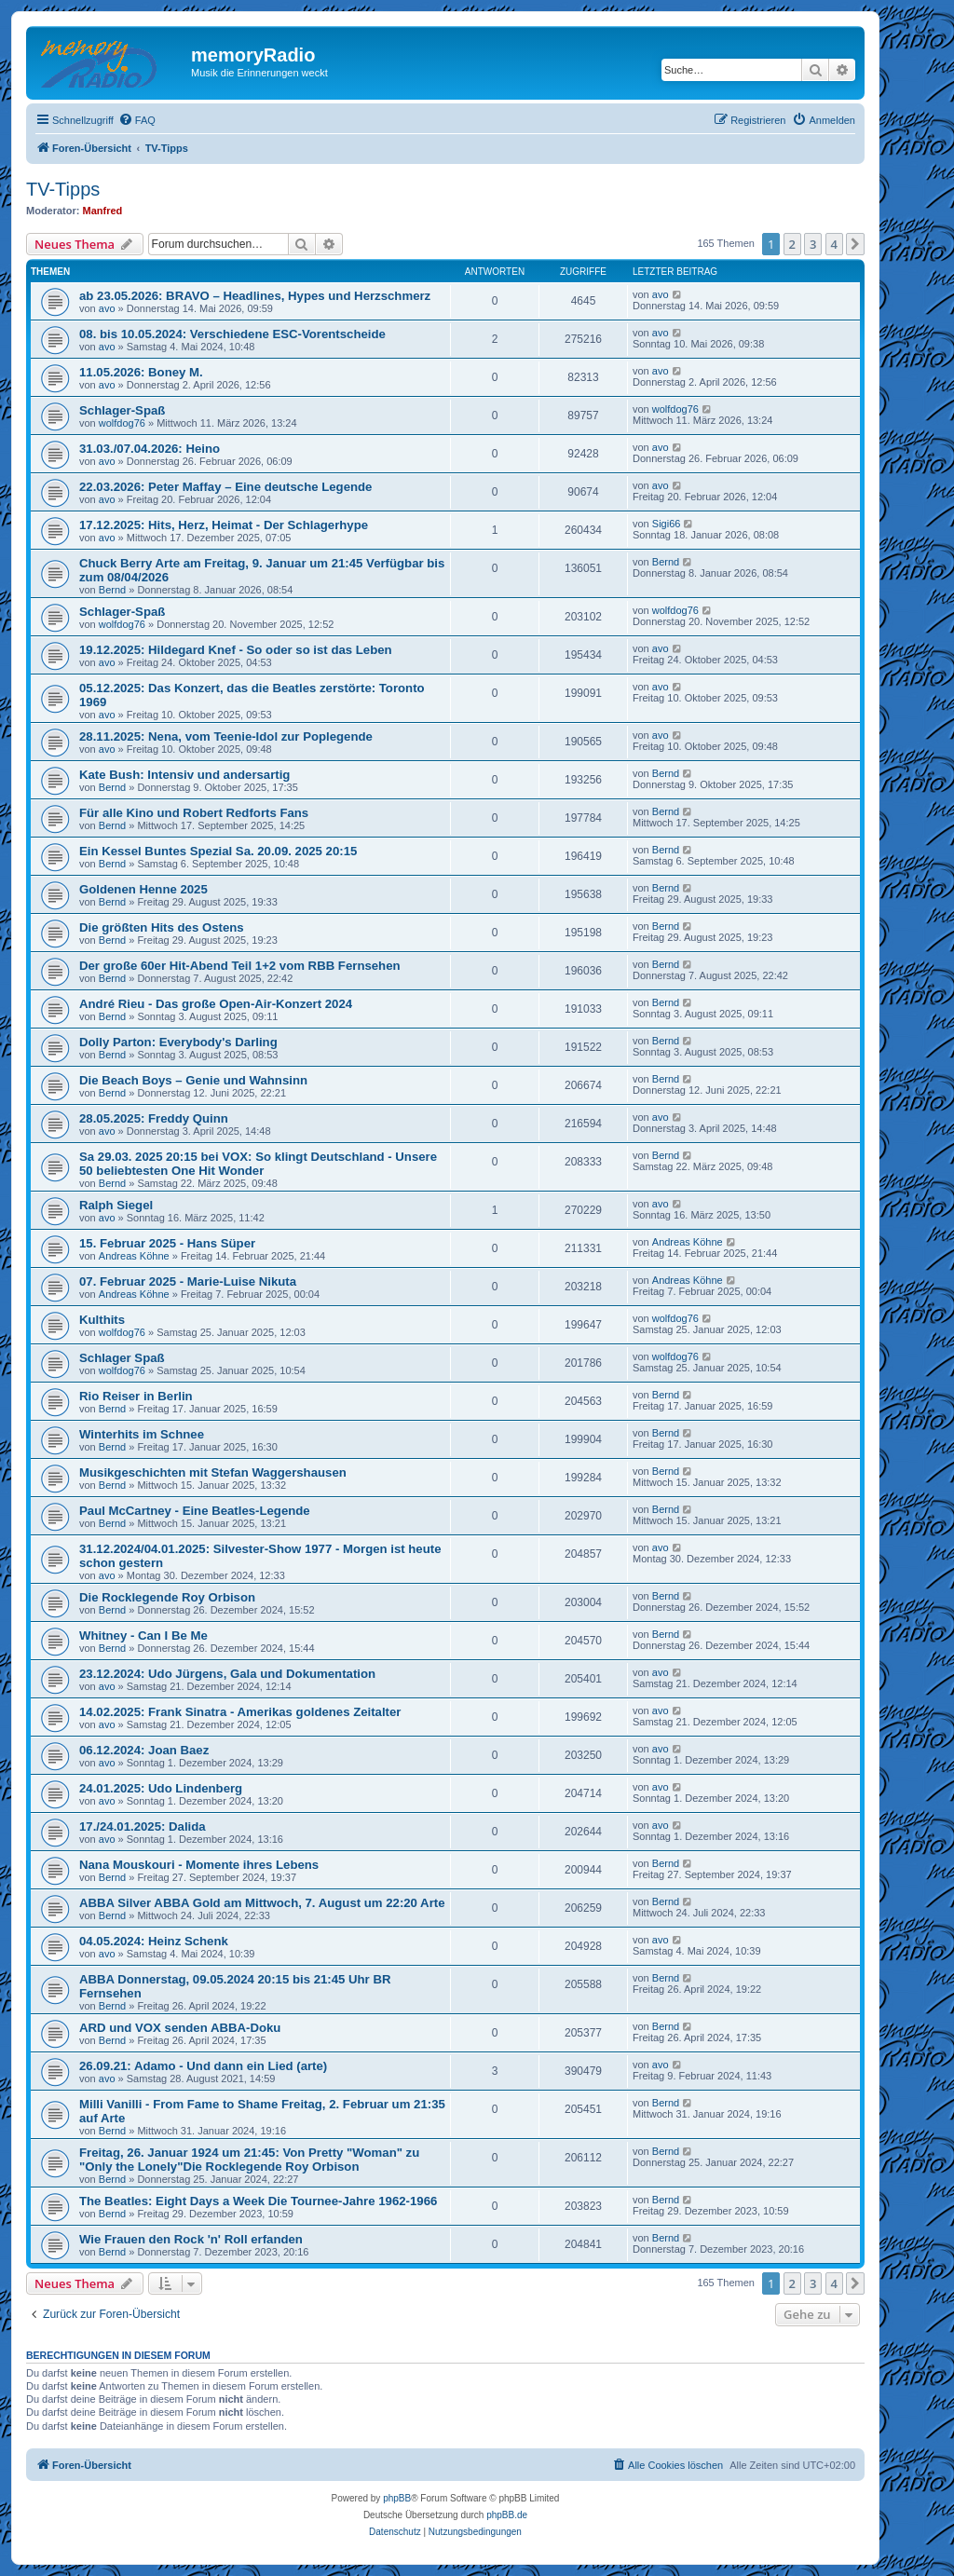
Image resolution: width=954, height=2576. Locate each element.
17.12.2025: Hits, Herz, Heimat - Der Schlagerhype (223, 525)
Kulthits (102, 1320)
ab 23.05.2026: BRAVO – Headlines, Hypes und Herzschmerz (254, 296)
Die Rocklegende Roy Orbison (167, 1597)
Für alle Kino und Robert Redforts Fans (193, 813)
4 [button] (834, 244)
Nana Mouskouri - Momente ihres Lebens (199, 1865)
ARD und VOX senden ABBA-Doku (179, 2028)
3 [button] (813, 244)
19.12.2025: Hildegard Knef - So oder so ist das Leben (235, 650)
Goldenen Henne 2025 (143, 889)
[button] (855, 244)
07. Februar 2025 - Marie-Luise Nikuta (187, 1281)
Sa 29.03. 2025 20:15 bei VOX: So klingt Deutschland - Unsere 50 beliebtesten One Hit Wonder (258, 1164)
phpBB (397, 2498)
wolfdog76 (122, 423)
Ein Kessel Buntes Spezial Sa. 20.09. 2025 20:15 (218, 851)
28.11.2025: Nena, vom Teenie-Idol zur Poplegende (226, 736)
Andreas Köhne (134, 1255)
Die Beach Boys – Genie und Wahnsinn (193, 1080)
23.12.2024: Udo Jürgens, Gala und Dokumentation (227, 1674)
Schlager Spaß (122, 1358)
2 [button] (792, 244)
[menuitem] (137, 120)
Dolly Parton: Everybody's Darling (178, 1042)
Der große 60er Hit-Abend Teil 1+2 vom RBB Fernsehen (240, 966)
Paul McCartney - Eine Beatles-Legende (194, 1511)
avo (107, 308)
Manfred (103, 210)
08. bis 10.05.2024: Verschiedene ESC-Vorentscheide (232, 334)
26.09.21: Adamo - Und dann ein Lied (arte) (203, 2066)
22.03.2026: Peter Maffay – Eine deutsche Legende (225, 487)
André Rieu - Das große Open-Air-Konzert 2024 (215, 1004)
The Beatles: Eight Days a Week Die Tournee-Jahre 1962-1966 (258, 2201)
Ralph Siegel (116, 1205)
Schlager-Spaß (122, 410)
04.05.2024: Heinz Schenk (153, 1941)
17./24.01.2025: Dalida (142, 1826)
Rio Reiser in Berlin (136, 1396)
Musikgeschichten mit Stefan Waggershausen (213, 1472)
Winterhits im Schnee (141, 1434)
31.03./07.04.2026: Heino (149, 449)
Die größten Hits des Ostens (161, 927)
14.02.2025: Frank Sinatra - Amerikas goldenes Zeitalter (240, 1712)
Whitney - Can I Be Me (143, 1635)
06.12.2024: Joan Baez (144, 1750)
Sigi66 (666, 523)
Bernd (112, 589)
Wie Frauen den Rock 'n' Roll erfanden (191, 2239)
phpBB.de (506, 2515)
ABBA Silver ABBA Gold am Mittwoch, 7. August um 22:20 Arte (262, 1903)
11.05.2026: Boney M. (141, 372)
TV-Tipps (63, 189)
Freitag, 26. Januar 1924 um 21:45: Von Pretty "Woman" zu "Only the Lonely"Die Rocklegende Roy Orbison (249, 2160)
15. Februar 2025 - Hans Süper (167, 1243)
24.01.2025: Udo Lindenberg (160, 1788)
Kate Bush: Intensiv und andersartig (184, 775)
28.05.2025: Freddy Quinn (153, 1118)
